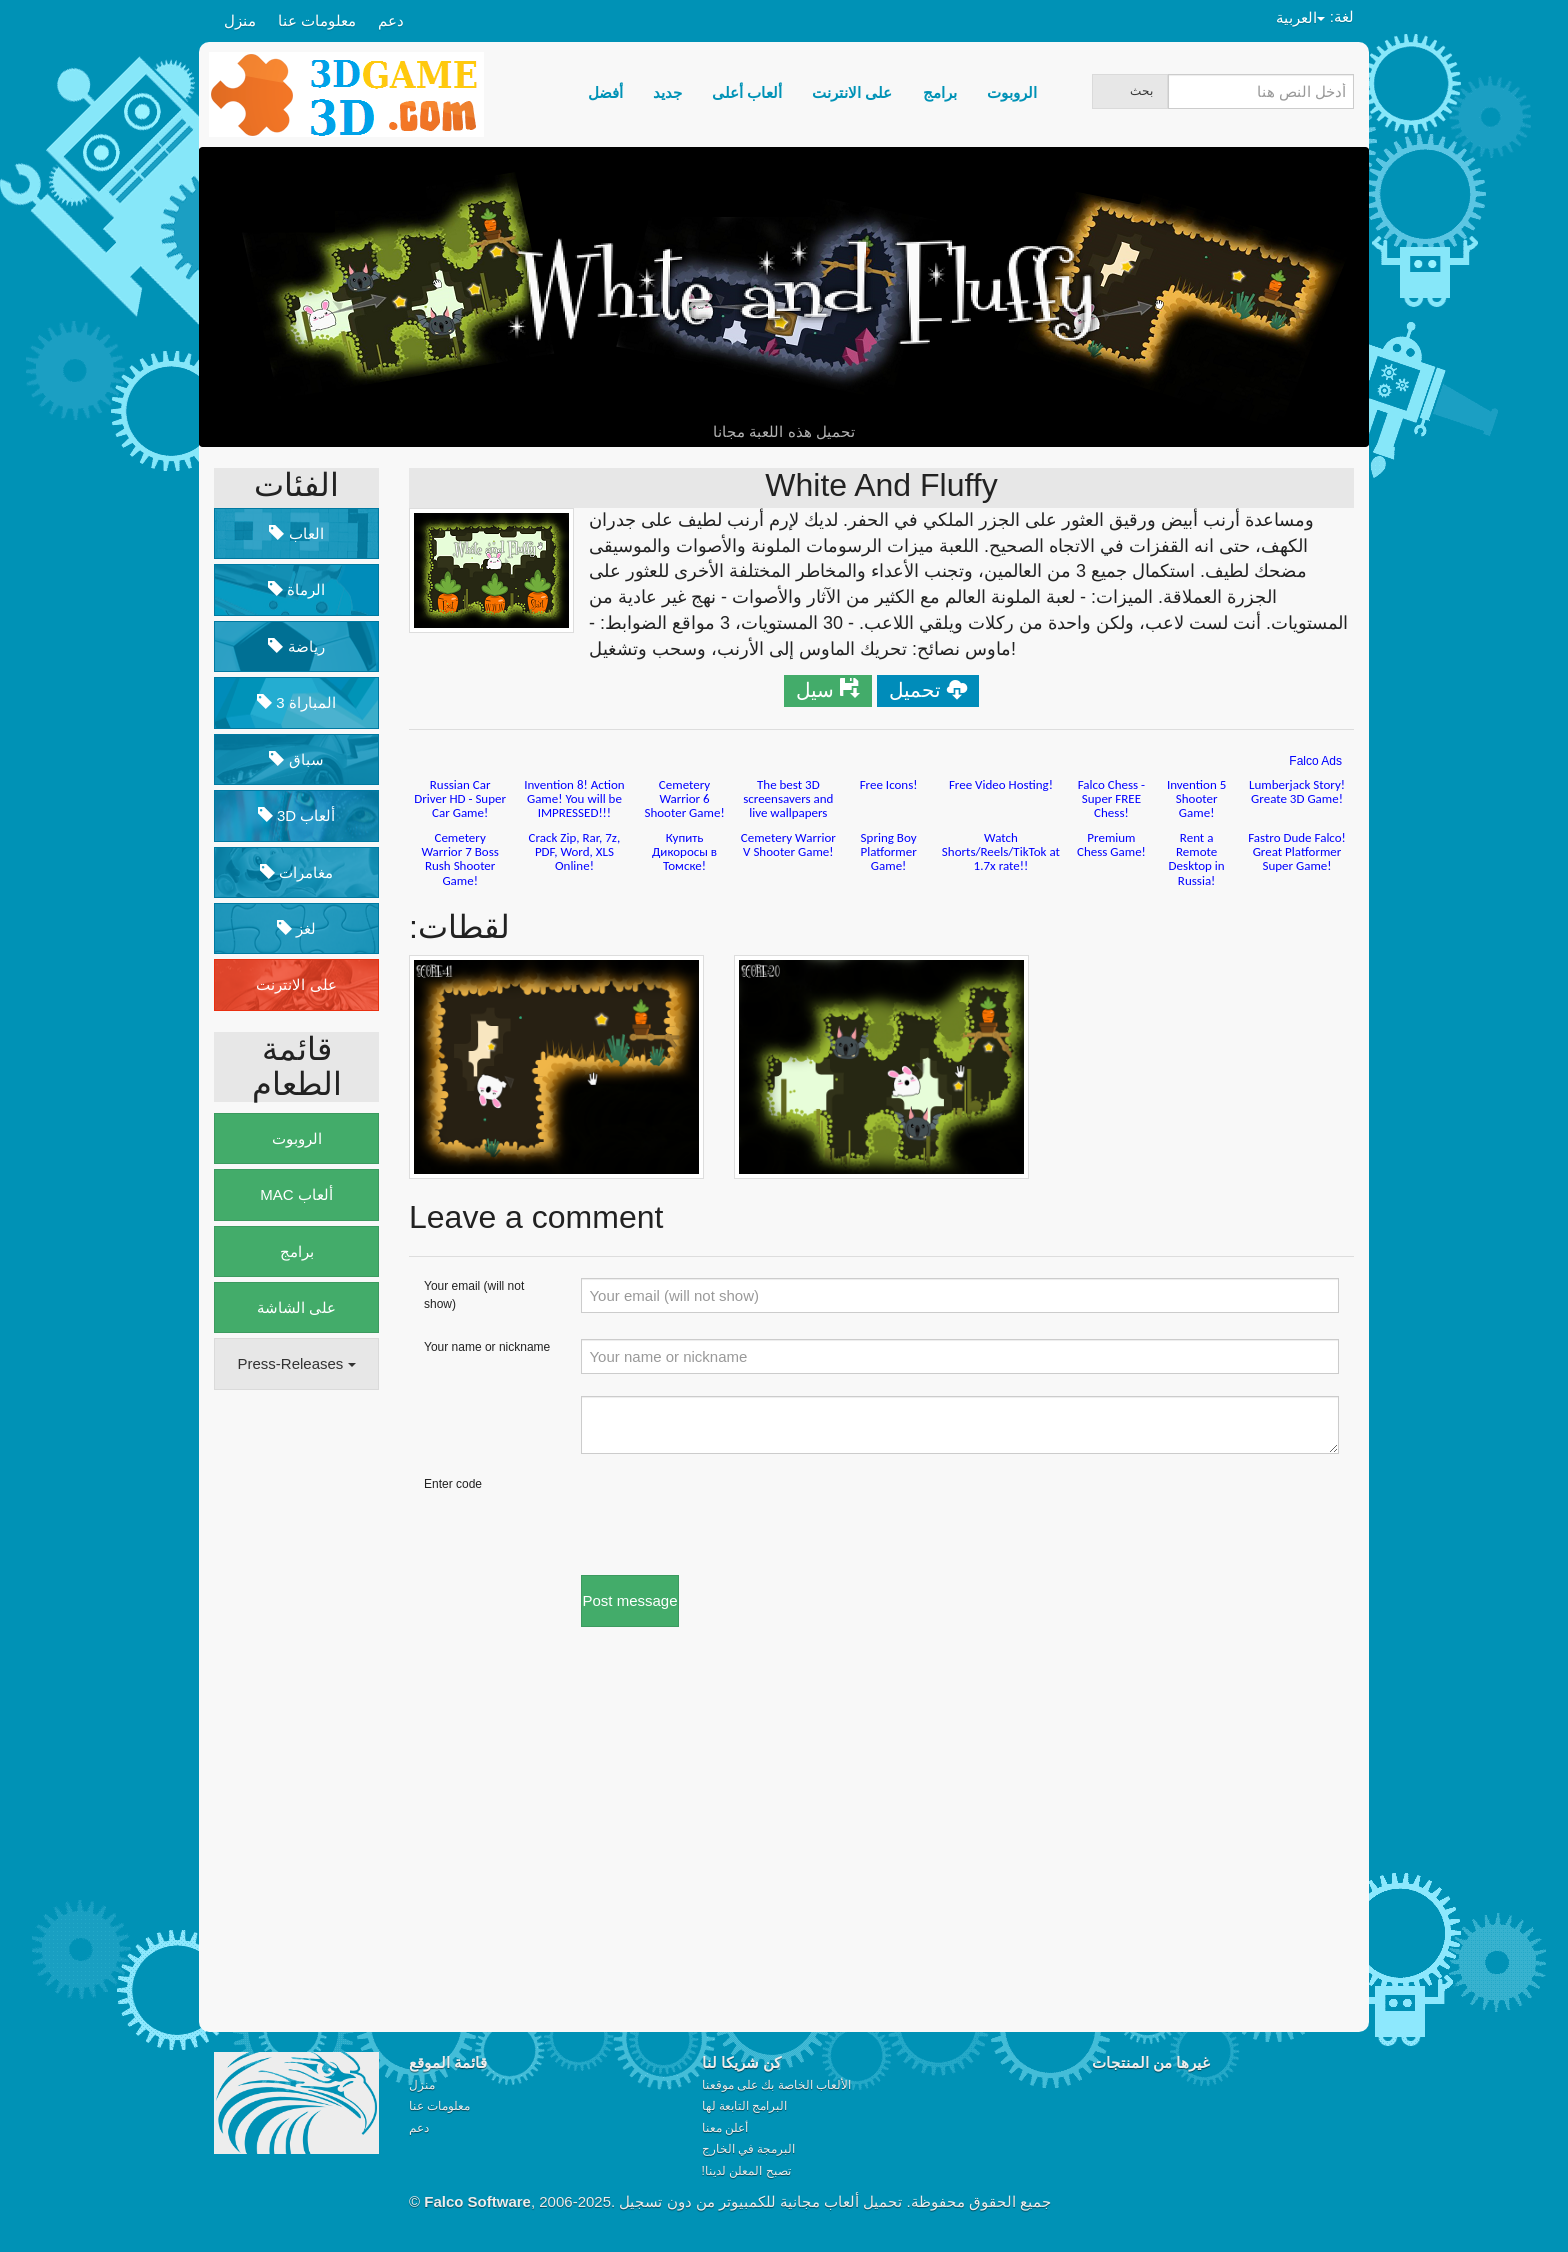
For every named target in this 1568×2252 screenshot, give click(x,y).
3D (297, 815)
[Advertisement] (294, 1711)
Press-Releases (296, 1363)
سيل (815, 690)
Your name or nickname (487, 1347)
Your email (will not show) (474, 1294)
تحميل (915, 690)
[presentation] (733, 1515)
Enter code (453, 1484)
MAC (296, 1194)
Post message (629, 1600)
